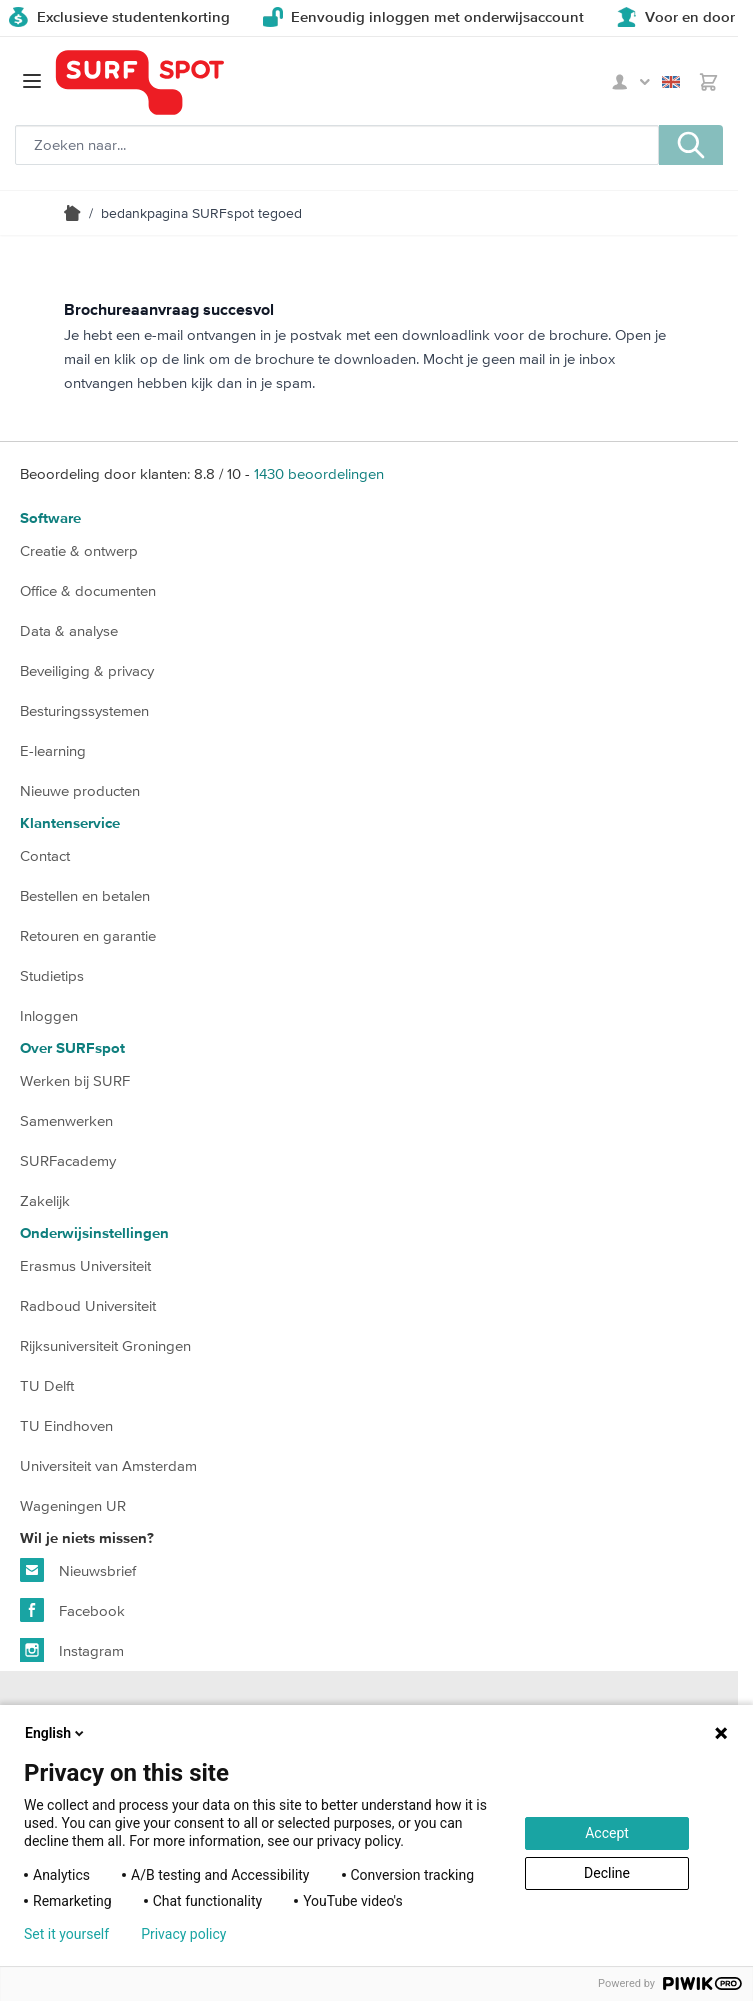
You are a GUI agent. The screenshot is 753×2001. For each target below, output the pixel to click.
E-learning (53, 750)
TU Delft (47, 1385)
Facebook (72, 1610)
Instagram (72, 1650)
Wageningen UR (73, 1505)
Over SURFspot (72, 1048)
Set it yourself (66, 1934)
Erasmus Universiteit (85, 1265)
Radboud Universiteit (88, 1305)
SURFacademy (68, 1160)
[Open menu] (32, 81)
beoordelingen (319, 473)
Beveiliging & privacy (87, 670)
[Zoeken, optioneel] (337, 145)
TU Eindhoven (66, 1425)
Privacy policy (183, 1934)
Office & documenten (88, 590)
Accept (607, 1833)
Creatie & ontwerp (79, 550)
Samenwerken (66, 1120)
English (671, 82)
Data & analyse (69, 630)
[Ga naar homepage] (140, 82)
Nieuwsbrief (78, 1570)
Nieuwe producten (80, 790)
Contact (45, 855)
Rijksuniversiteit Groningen (105, 1345)
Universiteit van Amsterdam (108, 1465)
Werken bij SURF (75, 1080)
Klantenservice (70, 823)
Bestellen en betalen (85, 895)
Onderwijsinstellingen (94, 1233)
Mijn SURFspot (631, 82)
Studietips (52, 975)
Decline (607, 1873)
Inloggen (49, 1015)
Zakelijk (45, 1200)
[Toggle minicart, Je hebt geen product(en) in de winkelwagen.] (708, 82)
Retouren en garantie (88, 935)
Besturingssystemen (84, 710)
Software (50, 518)
